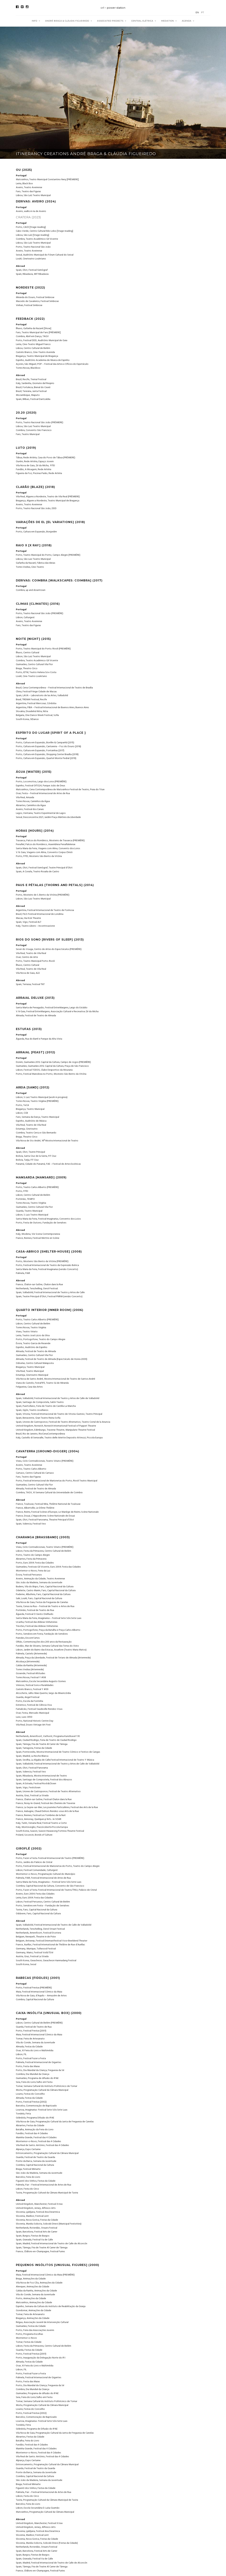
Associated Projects (110, 21)
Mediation (167, 21)
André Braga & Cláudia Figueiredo (67, 21)
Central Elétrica (142, 21)
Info (34, 21)
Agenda (186, 21)
